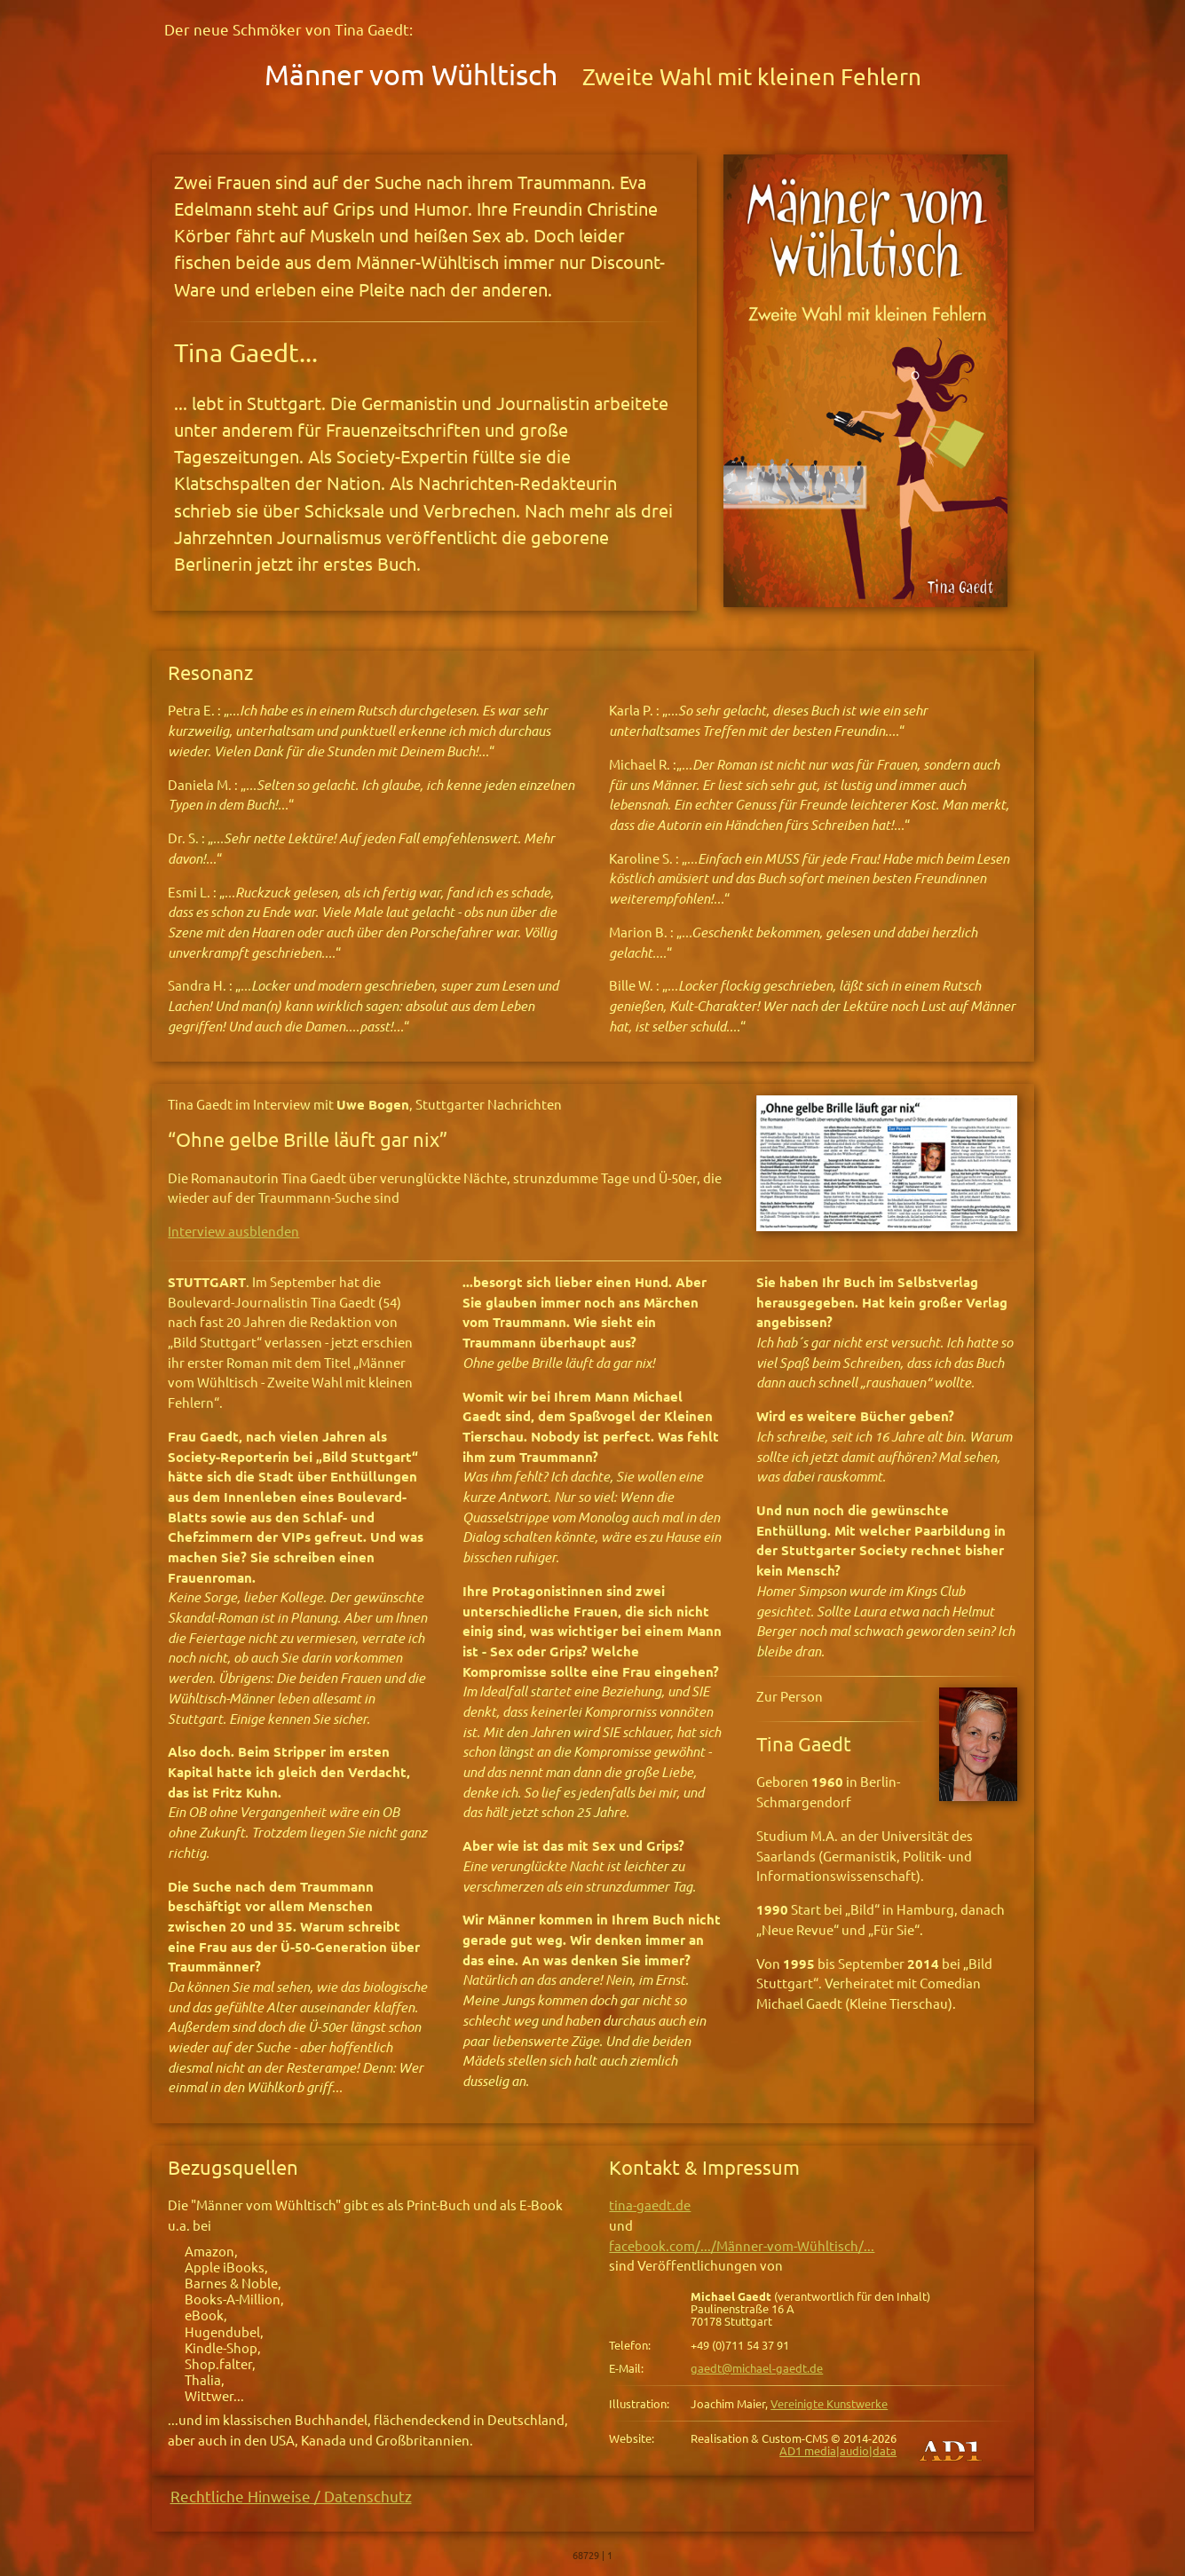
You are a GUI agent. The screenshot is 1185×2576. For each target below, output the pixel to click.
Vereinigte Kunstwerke (829, 2404)
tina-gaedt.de (650, 2205)
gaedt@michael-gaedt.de (757, 2368)
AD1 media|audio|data (838, 2451)
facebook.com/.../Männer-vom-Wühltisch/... (741, 2246)
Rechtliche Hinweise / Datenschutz (291, 2496)
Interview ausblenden (233, 1231)
